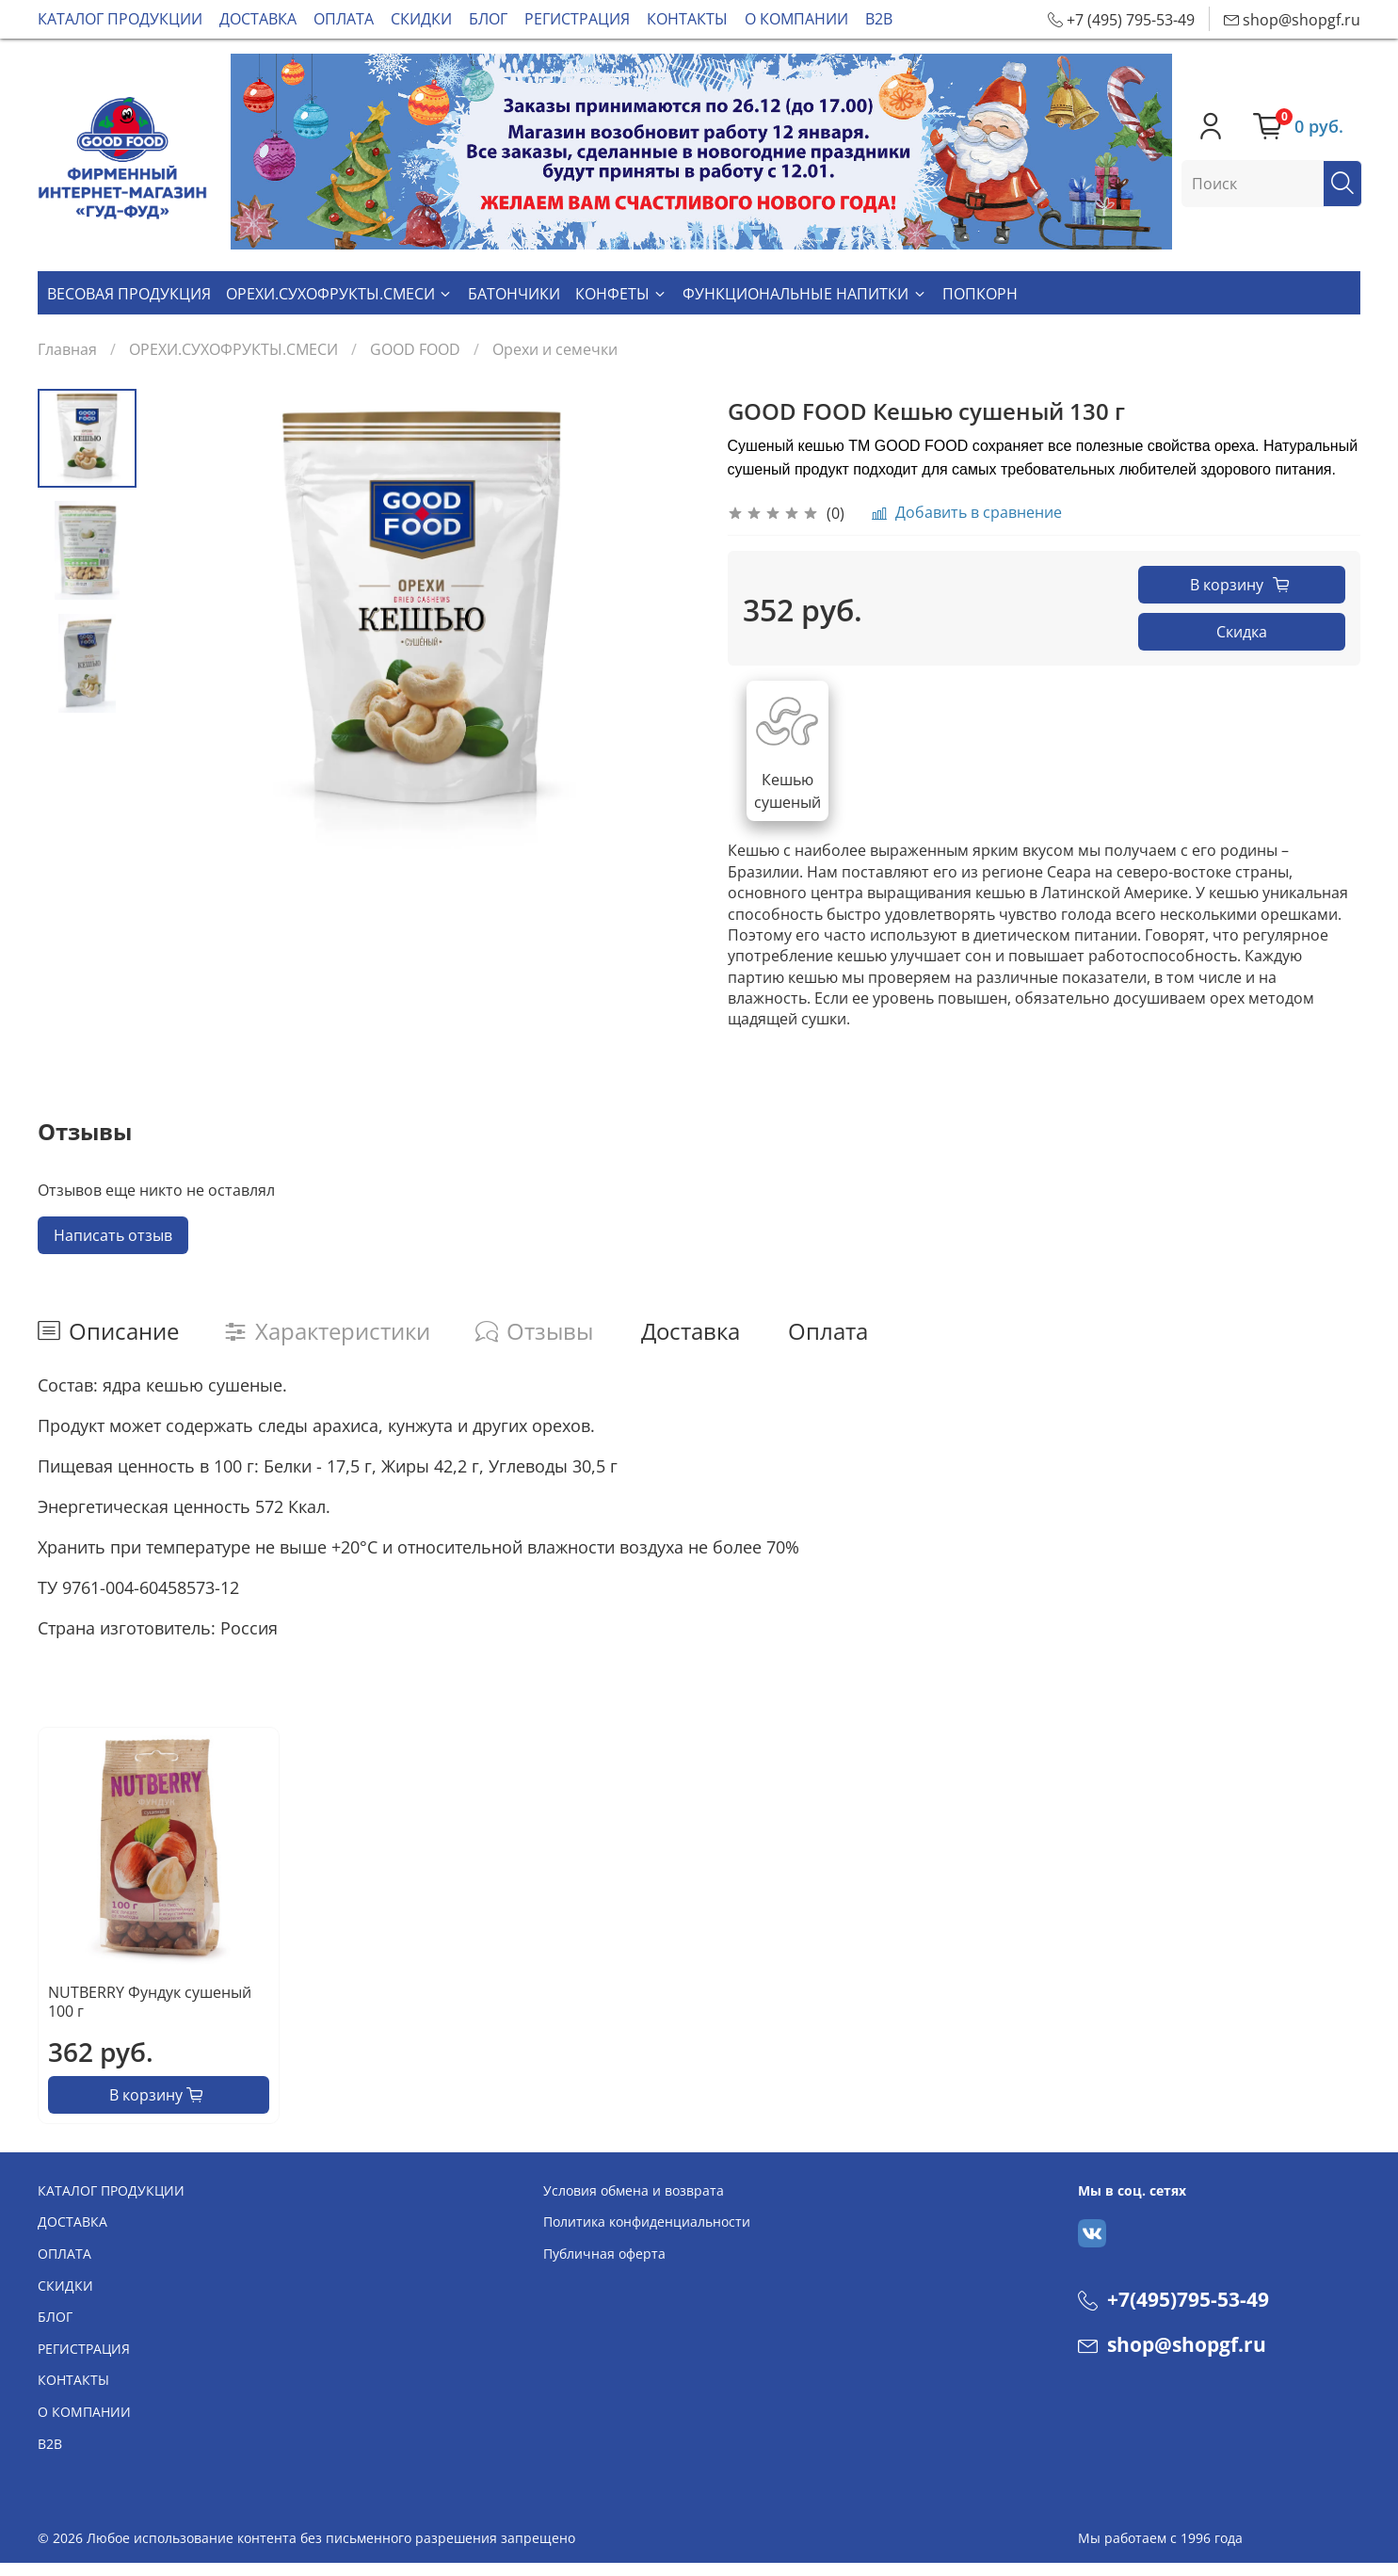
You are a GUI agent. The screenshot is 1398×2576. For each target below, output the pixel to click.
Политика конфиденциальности (646, 2221)
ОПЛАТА (343, 18)
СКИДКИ (421, 18)
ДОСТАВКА (258, 18)
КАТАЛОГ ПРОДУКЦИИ (120, 18)
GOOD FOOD (415, 349)
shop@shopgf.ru (1172, 2344)
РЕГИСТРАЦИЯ (577, 18)
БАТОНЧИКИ (514, 293)
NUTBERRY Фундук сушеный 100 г (149, 2001)
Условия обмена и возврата (633, 2190)
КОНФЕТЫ (621, 293)
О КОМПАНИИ (796, 18)
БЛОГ (488, 18)
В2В (878, 18)
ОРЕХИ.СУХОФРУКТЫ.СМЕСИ (339, 293)
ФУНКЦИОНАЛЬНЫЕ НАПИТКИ (804, 293)
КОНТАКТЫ (687, 18)
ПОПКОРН (980, 293)
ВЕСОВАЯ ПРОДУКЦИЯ (129, 293)
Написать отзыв (113, 1235)
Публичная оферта (604, 2253)
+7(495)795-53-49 (1173, 2299)
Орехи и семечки (555, 349)
